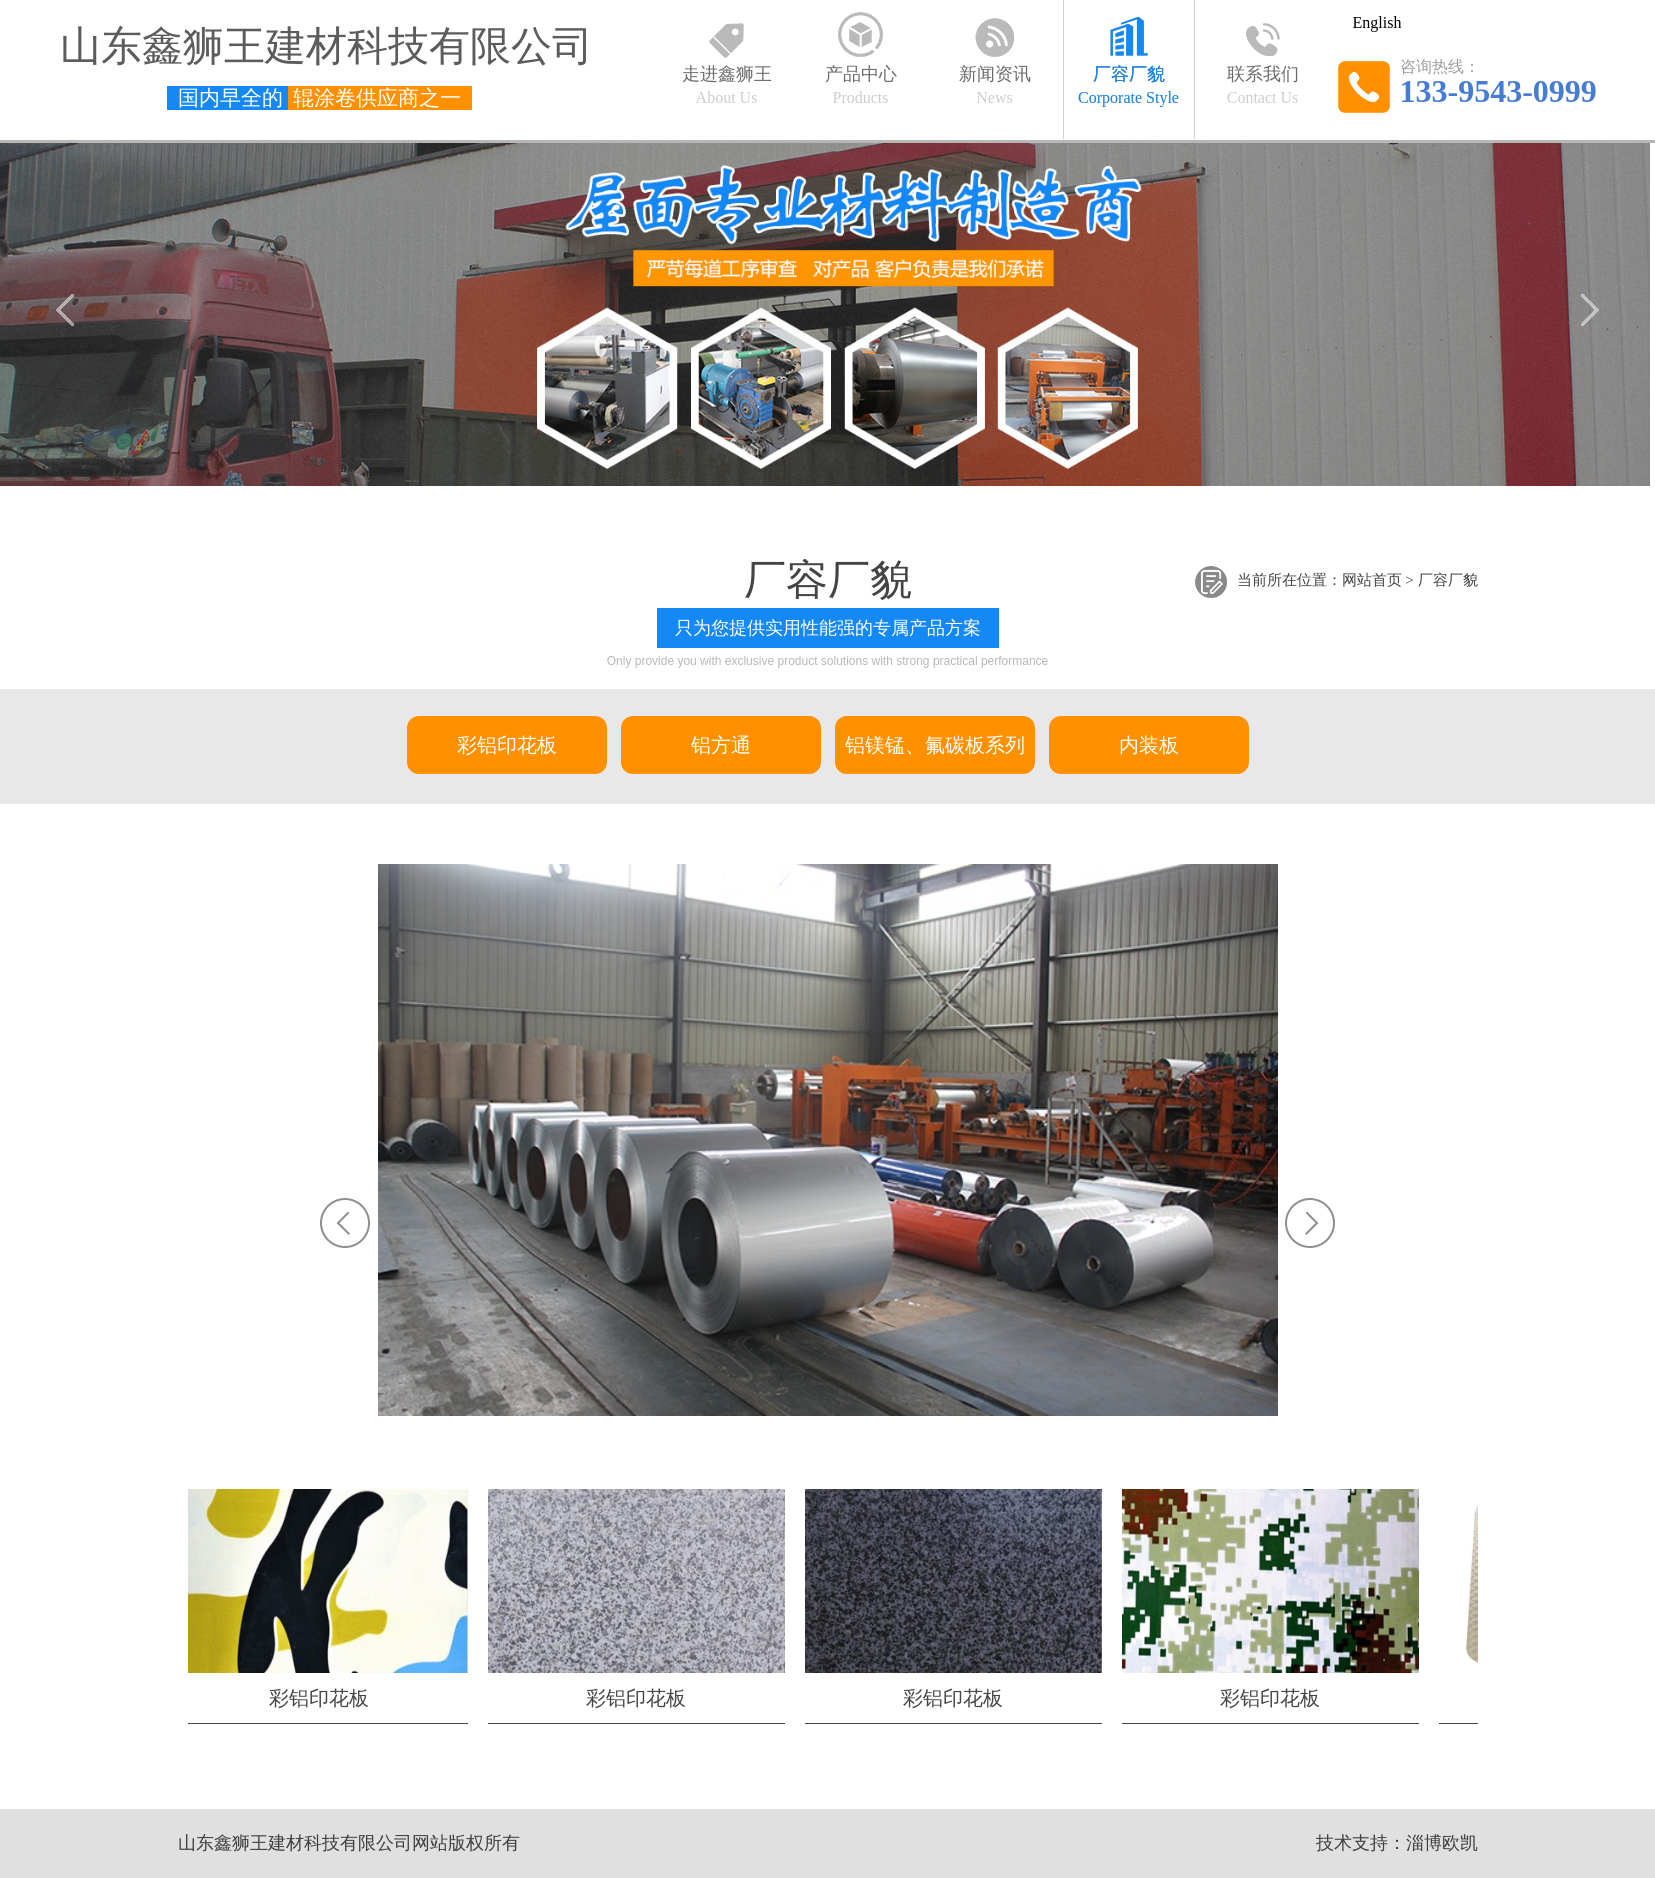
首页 (1387, 581)
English (1377, 22)
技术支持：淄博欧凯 (1397, 1843)
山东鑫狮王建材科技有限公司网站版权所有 (349, 1843)
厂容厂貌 (1448, 581)
